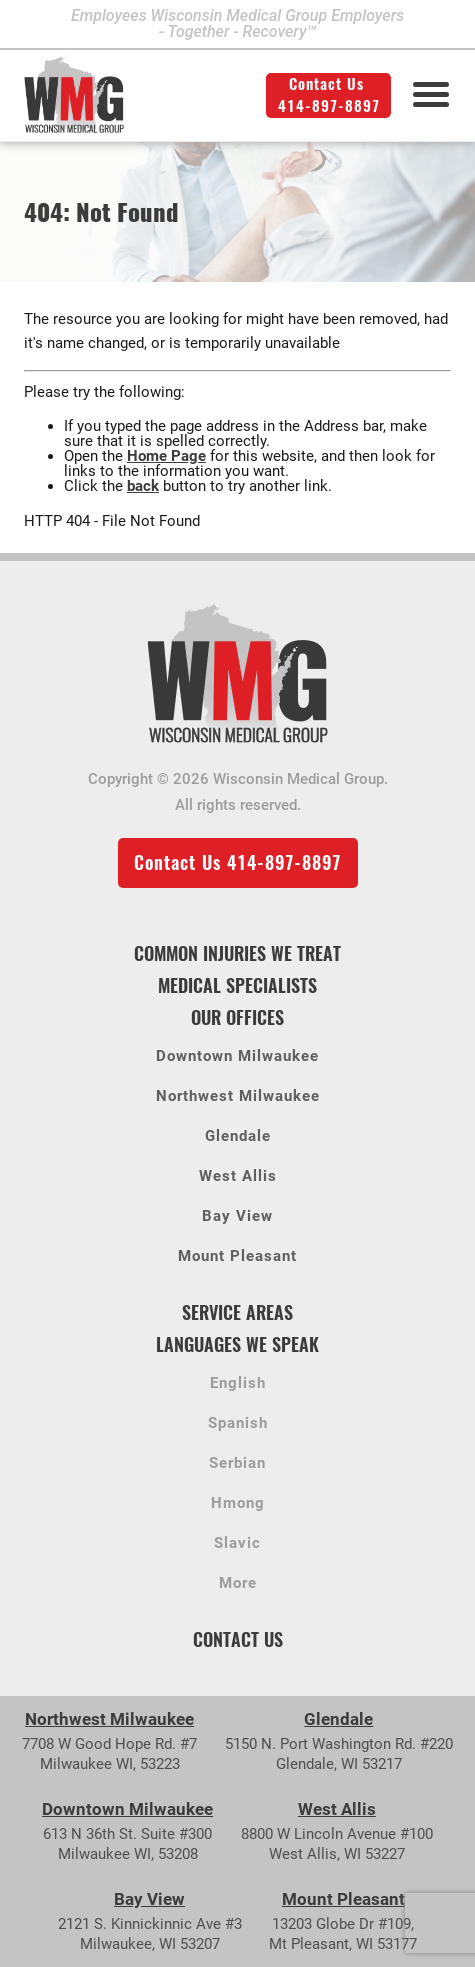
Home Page (166, 456)
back (143, 486)
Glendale (238, 1137)
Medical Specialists (237, 985)
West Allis (238, 1177)
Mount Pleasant (237, 1257)
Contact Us (238, 1639)
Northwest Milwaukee (238, 1097)
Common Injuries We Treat (237, 953)
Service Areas (237, 1312)
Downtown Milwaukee (237, 1057)
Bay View (237, 1217)
